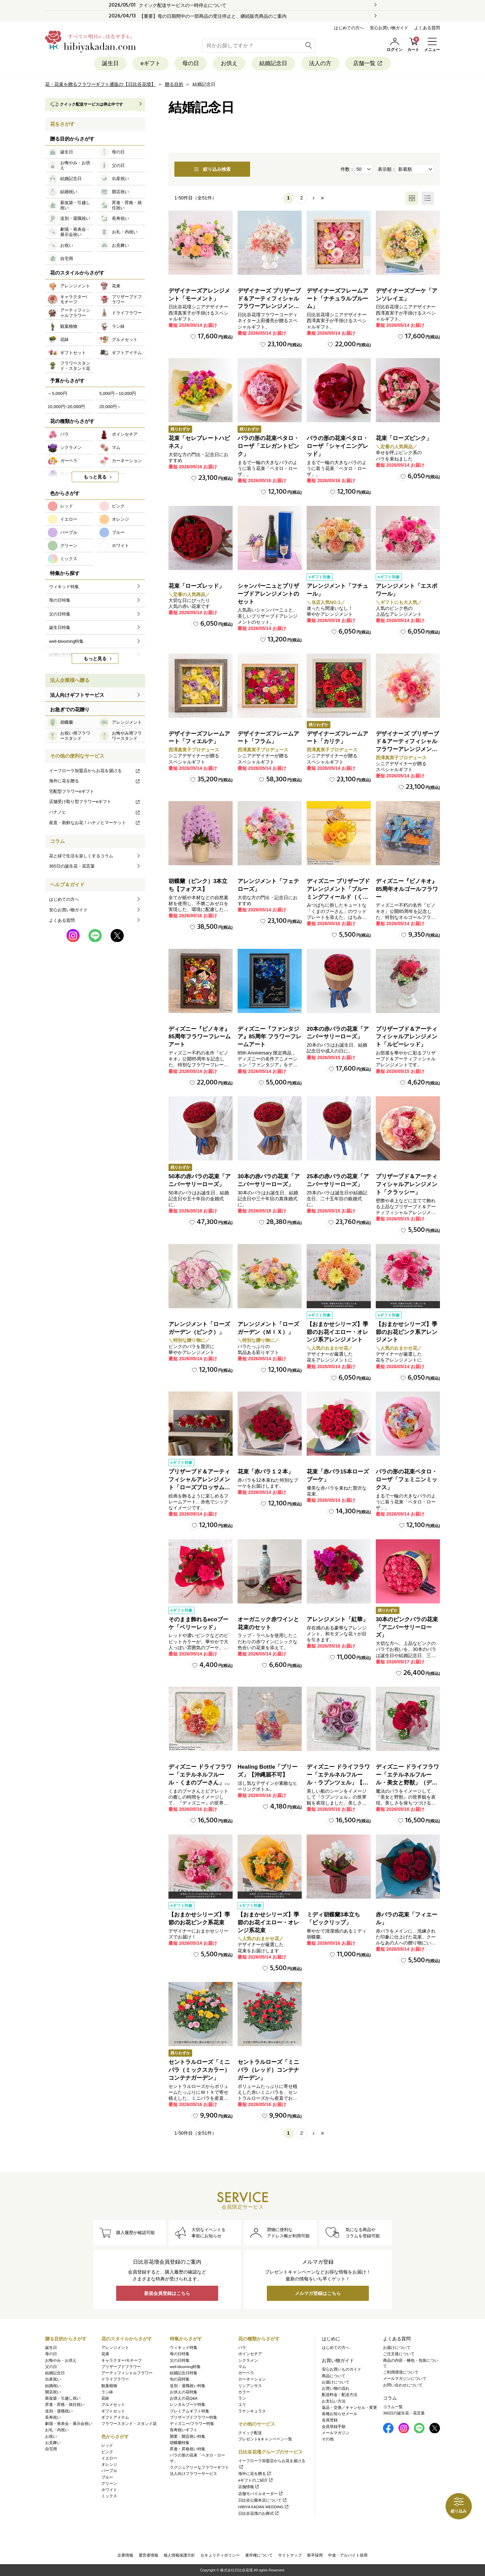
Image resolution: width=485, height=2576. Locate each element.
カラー (244, 2392)
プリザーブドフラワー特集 (193, 2417)
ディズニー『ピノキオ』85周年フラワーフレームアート (199, 1037)
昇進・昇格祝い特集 (187, 2449)
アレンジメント (115, 2348)
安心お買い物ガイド (389, 27)
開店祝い (53, 2392)
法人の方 (320, 63)
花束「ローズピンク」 (404, 438)
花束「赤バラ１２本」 (266, 1472)
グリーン (109, 2483)
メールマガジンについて (404, 2379)
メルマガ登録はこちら (318, 2293)
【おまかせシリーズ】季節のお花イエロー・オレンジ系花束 (268, 1923)
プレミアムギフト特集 (189, 2411)
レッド (107, 2445)
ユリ (242, 2405)
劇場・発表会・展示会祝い (68, 2424)
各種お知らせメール (339, 2414)
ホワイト (109, 2490)
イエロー (109, 2458)
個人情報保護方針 (179, 2555)
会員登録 (330, 2420)
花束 (105, 2354)
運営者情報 (148, 2555)
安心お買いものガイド (341, 2369)
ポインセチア (250, 2354)
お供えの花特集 (183, 2392)
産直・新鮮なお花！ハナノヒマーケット (94, 822)
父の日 (51, 2367)
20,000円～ (110, 406)
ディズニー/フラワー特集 (192, 2424)
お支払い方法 (333, 2401)
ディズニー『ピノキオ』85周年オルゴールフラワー (407, 889)
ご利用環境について (401, 2372)
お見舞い (53, 2443)
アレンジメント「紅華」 (337, 1619)
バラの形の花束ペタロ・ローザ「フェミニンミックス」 (406, 1480)
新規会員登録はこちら (167, 2293)
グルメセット (113, 2405)
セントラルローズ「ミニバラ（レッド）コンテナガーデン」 (268, 2070)
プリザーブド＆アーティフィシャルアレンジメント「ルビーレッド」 (406, 1037)
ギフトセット (113, 2411)
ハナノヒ (94, 812)
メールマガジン (335, 2433)
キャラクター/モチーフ (121, 2360)
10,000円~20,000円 (66, 406)
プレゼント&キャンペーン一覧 (265, 2439)
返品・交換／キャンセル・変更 (349, 2407)
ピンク (107, 2452)
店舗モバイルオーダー (260, 2494)
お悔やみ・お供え (61, 2360)
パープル (109, 2471)
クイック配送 (250, 2433)
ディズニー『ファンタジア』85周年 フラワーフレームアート (269, 1037)
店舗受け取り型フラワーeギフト (94, 801)
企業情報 (125, 2555)
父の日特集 (180, 2360)
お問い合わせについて (402, 2385)
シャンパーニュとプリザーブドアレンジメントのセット (268, 594)
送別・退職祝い (59, 2411)
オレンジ (109, 2464)
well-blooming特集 (185, 2367)
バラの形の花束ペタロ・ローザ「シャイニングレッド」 (337, 446)
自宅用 (51, 2449)
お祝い (51, 2436)
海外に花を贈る (94, 780)
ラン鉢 (107, 2392)
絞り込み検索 (212, 169)
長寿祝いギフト (183, 2430)
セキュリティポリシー (220, 2555)
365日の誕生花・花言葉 (72, 866)
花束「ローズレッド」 (196, 586)
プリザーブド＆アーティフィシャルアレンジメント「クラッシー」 (406, 1184)
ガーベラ (246, 2373)
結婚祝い (53, 2386)
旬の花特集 (180, 2379)
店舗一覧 (368, 63)
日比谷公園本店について (262, 2500)
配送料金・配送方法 (339, 2395)
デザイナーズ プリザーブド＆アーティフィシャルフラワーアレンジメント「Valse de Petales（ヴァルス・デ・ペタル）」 (269, 306)
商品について (333, 2376)
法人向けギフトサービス (77, 695)
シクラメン (248, 2360)
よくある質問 (427, 27)
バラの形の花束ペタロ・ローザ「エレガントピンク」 (268, 446)
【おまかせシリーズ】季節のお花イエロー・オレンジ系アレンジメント (337, 1332)
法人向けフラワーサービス (193, 2474)
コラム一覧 (393, 2407)
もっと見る (95, 477)
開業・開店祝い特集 (187, 2436)
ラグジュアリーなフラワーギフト (199, 2467)
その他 (328, 2439)
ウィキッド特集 (183, 2348)
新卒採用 (315, 2555)
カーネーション (252, 2379)
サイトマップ (290, 2555)
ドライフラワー (115, 2379)
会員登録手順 (333, 2427)
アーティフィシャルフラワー (127, 2373)
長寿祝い (53, 2417)
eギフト (150, 63)
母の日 (190, 63)
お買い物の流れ (335, 2388)
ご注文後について (399, 2354)
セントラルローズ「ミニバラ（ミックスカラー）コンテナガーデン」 (199, 2070)
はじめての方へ (349, 27)
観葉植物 (109, 2386)
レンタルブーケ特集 (187, 2405)
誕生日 (110, 63)
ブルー (107, 2477)
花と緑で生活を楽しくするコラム (81, 855)
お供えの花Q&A (183, 2398)
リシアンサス (250, 2386)
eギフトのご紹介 (255, 2480)
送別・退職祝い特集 (187, 2386)
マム (242, 2367)
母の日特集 (180, 2354)
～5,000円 (57, 393)
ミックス (109, 2496)
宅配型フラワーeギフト (71, 791)
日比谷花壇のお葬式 (258, 2513)
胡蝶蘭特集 (180, 2443)
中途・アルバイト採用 (348, 2555)
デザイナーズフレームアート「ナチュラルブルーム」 (337, 299)
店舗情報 (249, 2487)
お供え (229, 63)
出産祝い (53, 2379)
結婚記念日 (273, 63)
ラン (242, 2398)
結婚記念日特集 (183, 2373)
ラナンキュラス (252, 2411)
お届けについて (335, 2382)
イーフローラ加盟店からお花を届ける (94, 770)
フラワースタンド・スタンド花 (129, 2424)
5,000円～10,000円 (117, 393)
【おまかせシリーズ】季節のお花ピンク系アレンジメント (406, 1332)
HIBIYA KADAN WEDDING (263, 2507)
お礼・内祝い (57, 2430)
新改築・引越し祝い (63, 2398)
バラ (242, 2348)
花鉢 (105, 2398)
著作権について (259, 2555)
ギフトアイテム (115, 2417)
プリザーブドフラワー (121, 2367)
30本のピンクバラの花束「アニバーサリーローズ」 (407, 1627)
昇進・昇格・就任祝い (65, 2405)
